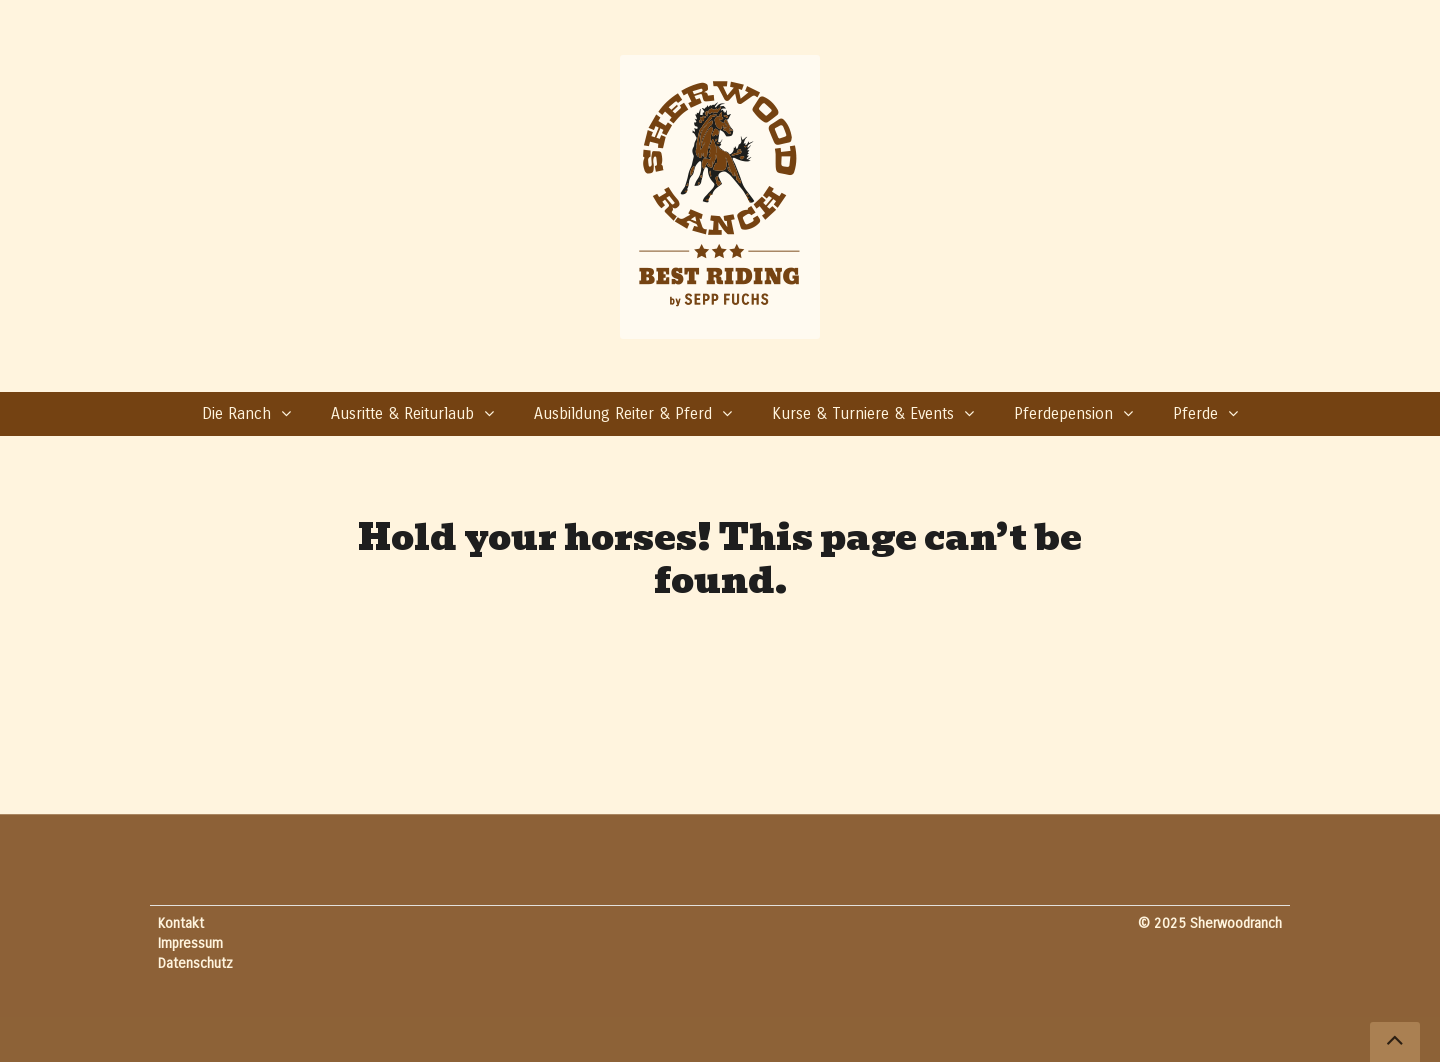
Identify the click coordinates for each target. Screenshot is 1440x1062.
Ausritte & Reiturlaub (402, 413)
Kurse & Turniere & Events (863, 413)
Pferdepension (1063, 413)
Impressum (190, 943)
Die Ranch (236, 413)
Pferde (1195, 413)
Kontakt (181, 923)
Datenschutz (195, 963)
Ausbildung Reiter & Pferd (623, 413)
